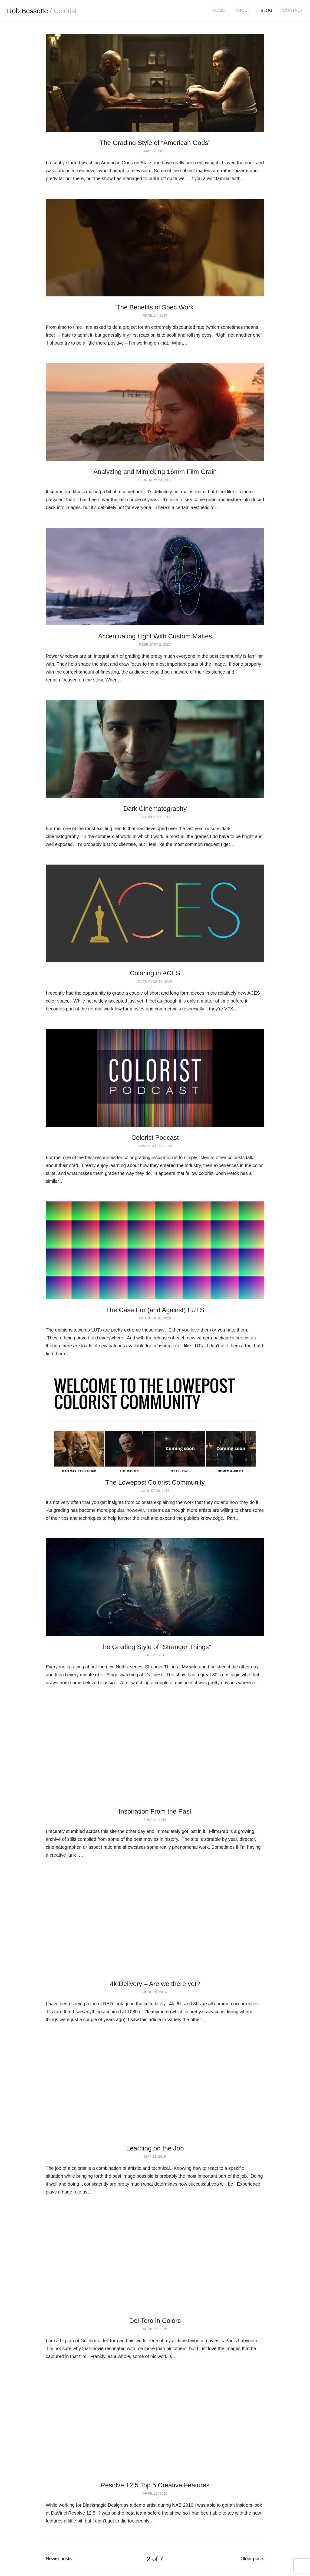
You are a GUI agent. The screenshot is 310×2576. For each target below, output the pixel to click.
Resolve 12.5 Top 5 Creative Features (155, 2485)
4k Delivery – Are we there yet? (155, 1983)
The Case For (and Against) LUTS (155, 1310)
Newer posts (59, 2558)
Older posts (252, 2558)
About (242, 10)
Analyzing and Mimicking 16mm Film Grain (155, 471)
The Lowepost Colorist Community (155, 1482)
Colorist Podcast (155, 1137)
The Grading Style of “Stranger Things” (155, 1646)
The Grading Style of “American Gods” (155, 142)
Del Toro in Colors (155, 2320)
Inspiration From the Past (155, 1811)
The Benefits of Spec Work (155, 307)
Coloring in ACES (155, 973)
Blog (266, 10)
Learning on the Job (155, 2148)
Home (218, 10)
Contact (293, 10)
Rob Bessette (42, 11)
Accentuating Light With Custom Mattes (155, 636)
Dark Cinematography (155, 808)
